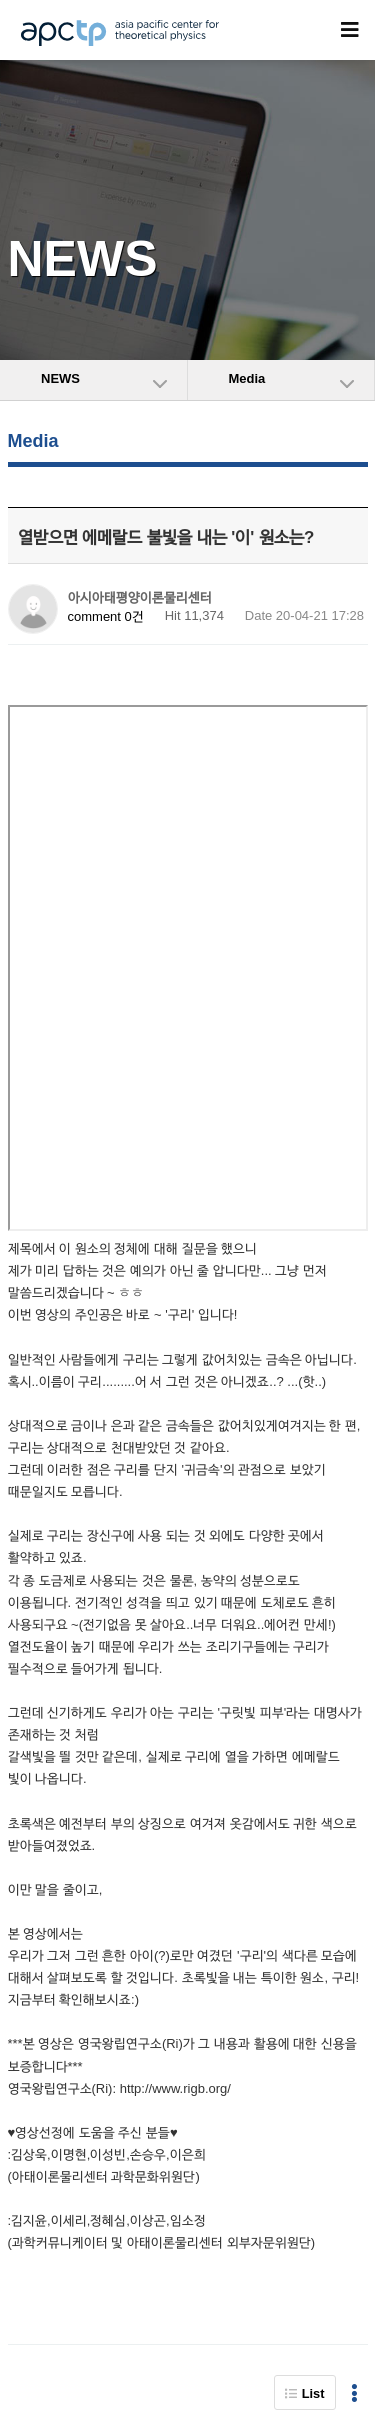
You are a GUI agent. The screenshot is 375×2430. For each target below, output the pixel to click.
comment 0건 (106, 616)
